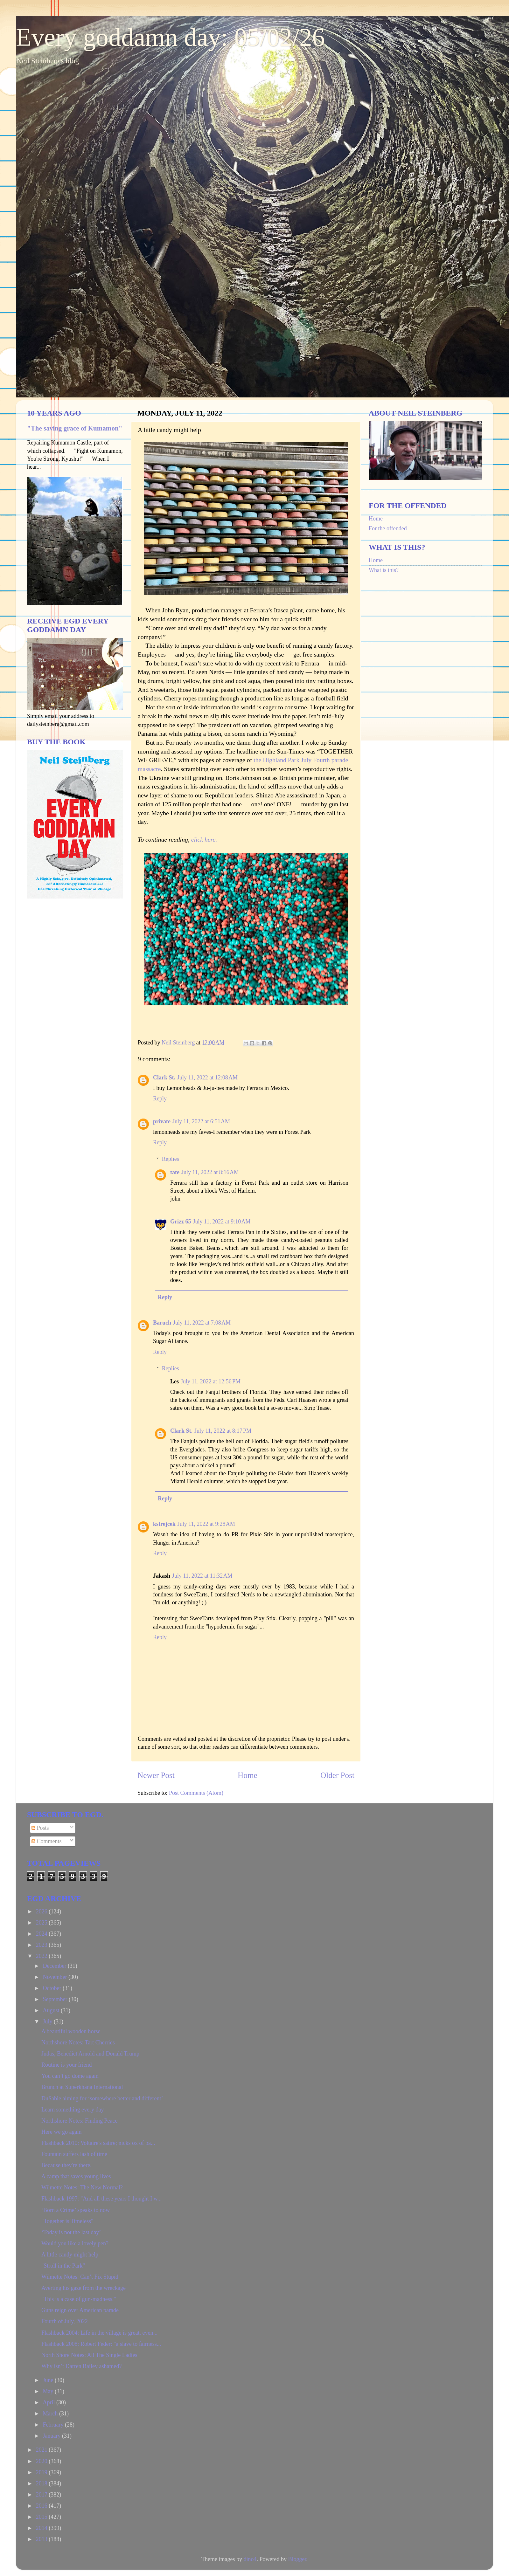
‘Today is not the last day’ (71, 2232)
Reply (160, 1098)
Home (247, 1775)
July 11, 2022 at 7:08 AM (202, 1322)
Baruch (162, 1322)
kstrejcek (164, 1524)
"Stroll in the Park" (63, 2266)
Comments (46, 1841)
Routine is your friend (66, 2065)
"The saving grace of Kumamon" (74, 428)
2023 (42, 1945)
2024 (42, 1934)
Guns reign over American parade (80, 2310)
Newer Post (156, 1775)
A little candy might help (69, 2254)
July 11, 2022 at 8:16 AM (210, 1172)
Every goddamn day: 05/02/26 (170, 37)
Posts (40, 1828)
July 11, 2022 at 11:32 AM (202, 1576)
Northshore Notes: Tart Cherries (78, 2042)
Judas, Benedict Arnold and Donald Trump (90, 2053)
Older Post (337, 1775)
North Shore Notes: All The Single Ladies (89, 2355)
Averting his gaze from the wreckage (83, 2288)
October (52, 1988)
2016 (42, 2506)
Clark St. (164, 1077)
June (49, 2380)
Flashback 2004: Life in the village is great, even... (99, 2333)
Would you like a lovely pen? (74, 2243)
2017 (42, 2494)
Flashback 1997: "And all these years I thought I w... (101, 2198)
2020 (42, 2461)
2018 (42, 2483)
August (52, 2010)
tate (174, 1172)
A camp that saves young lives (76, 2176)
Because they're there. (66, 2165)
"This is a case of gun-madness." (78, 2299)
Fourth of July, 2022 (64, 2321)
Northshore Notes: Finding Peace (79, 2121)
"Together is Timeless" (67, 2221)
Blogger (297, 2559)
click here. (203, 839)
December (55, 1966)
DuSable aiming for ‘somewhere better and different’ (102, 2098)
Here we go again (61, 2132)
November (55, 1977)
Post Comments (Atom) (196, 1793)
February (54, 2424)
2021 (42, 2450)
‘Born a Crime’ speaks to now (75, 2210)
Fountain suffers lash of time (74, 2154)
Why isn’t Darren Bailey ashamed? (81, 2366)
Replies (170, 1159)
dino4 (249, 2559)
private (162, 1121)
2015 (42, 2517)
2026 (42, 1911)
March (51, 2413)
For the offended (388, 528)
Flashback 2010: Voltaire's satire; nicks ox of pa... (98, 2143)
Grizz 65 (180, 1221)
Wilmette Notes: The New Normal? (82, 2187)
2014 (42, 2528)
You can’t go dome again (70, 2076)
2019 (42, 2472)
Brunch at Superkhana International (82, 2087)
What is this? (384, 570)
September (55, 1999)
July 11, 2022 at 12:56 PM (211, 1381)
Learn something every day (72, 2109)
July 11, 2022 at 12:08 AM (207, 1077)
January (52, 2436)
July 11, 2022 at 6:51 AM (201, 1121)
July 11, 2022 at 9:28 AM (206, 1524)
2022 (42, 1956)
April (49, 2402)
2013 (42, 2539)
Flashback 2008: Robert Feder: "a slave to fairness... (101, 2344)
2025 (42, 1922)
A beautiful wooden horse (70, 2031)
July (48, 2021)
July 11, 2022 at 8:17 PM (222, 1431)
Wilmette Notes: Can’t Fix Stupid (79, 2277)
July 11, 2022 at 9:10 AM (221, 1221)
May (49, 2391)
